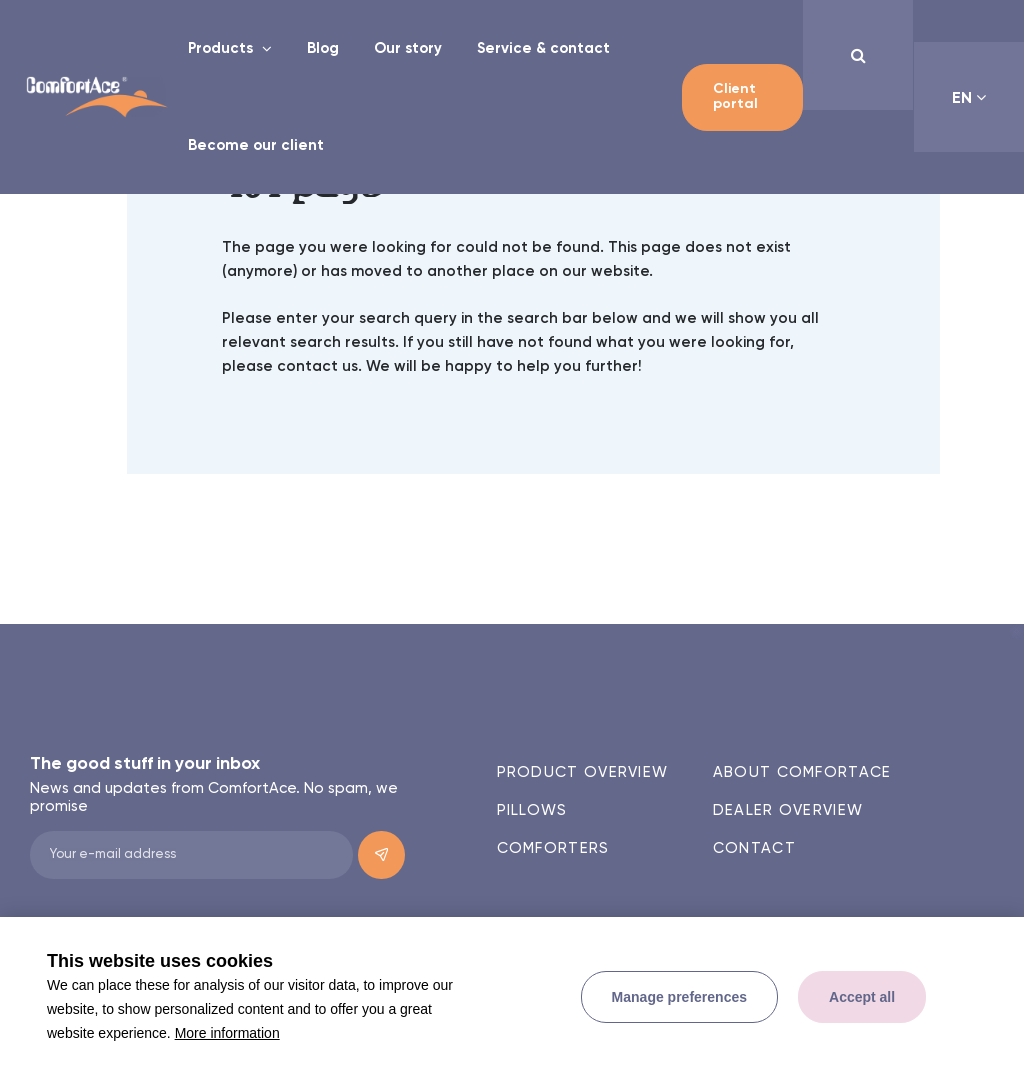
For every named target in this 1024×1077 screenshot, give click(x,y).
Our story (408, 48)
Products (222, 48)
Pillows (532, 810)
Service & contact (543, 48)
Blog (323, 48)
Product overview (583, 772)
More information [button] (227, 1033)
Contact (754, 848)
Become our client (256, 145)
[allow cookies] (862, 997)
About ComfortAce (802, 772)
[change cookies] (679, 997)
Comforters (553, 848)
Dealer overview (788, 810)
